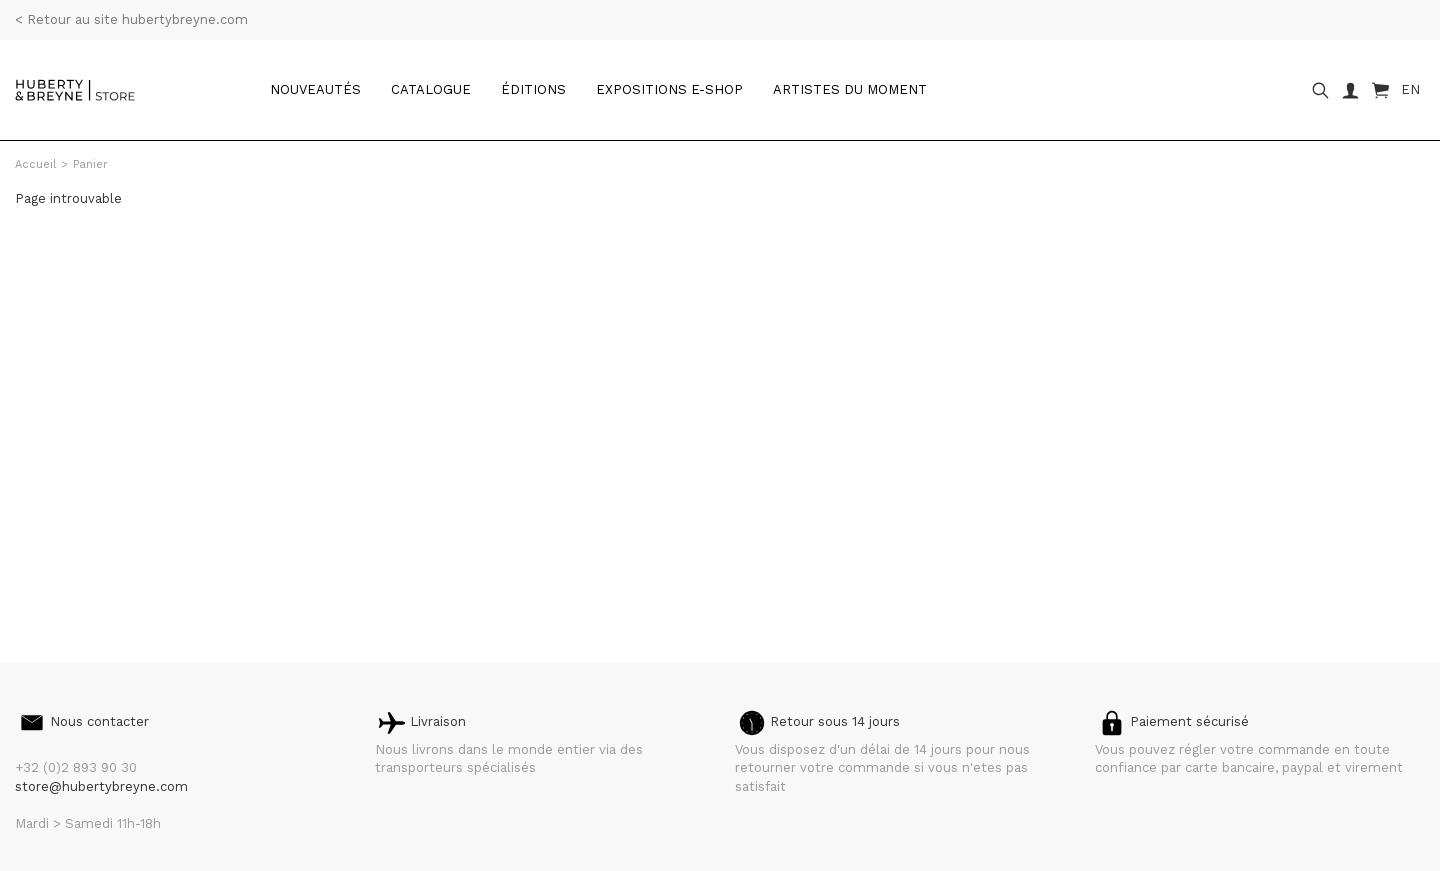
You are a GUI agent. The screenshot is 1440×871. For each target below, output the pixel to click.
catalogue (431, 89)
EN (1410, 89)
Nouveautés (315, 89)
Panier (90, 164)
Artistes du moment (850, 89)
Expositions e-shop (669, 89)
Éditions (533, 89)
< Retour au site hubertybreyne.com (131, 19)
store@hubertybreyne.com (101, 786)
